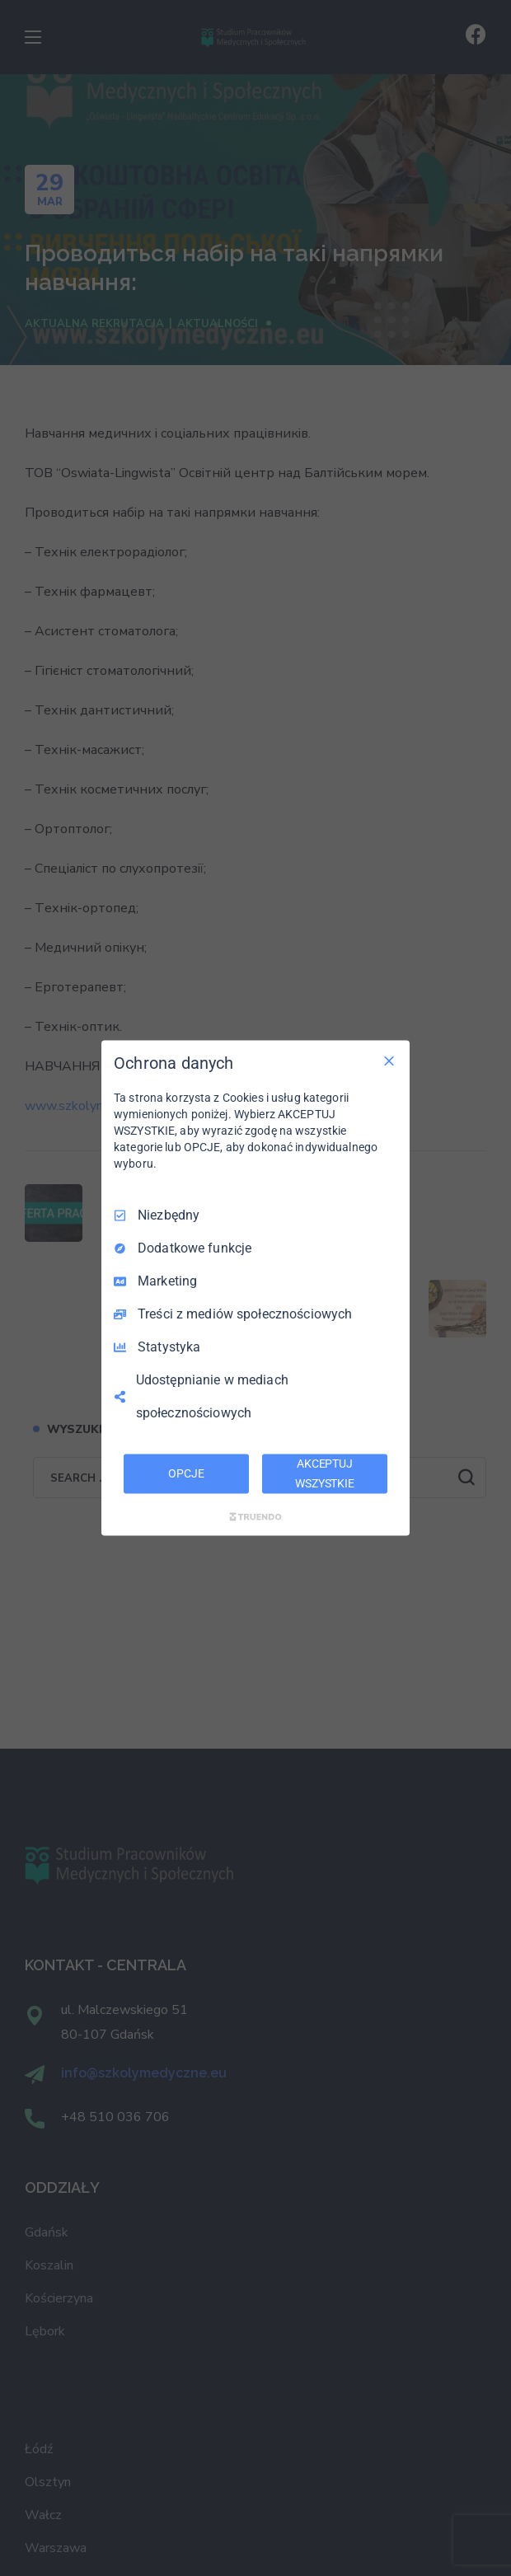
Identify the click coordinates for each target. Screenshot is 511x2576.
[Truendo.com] (255, 1516)
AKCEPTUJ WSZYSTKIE (324, 1473)
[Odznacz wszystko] (389, 1061)
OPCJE (186, 1473)
